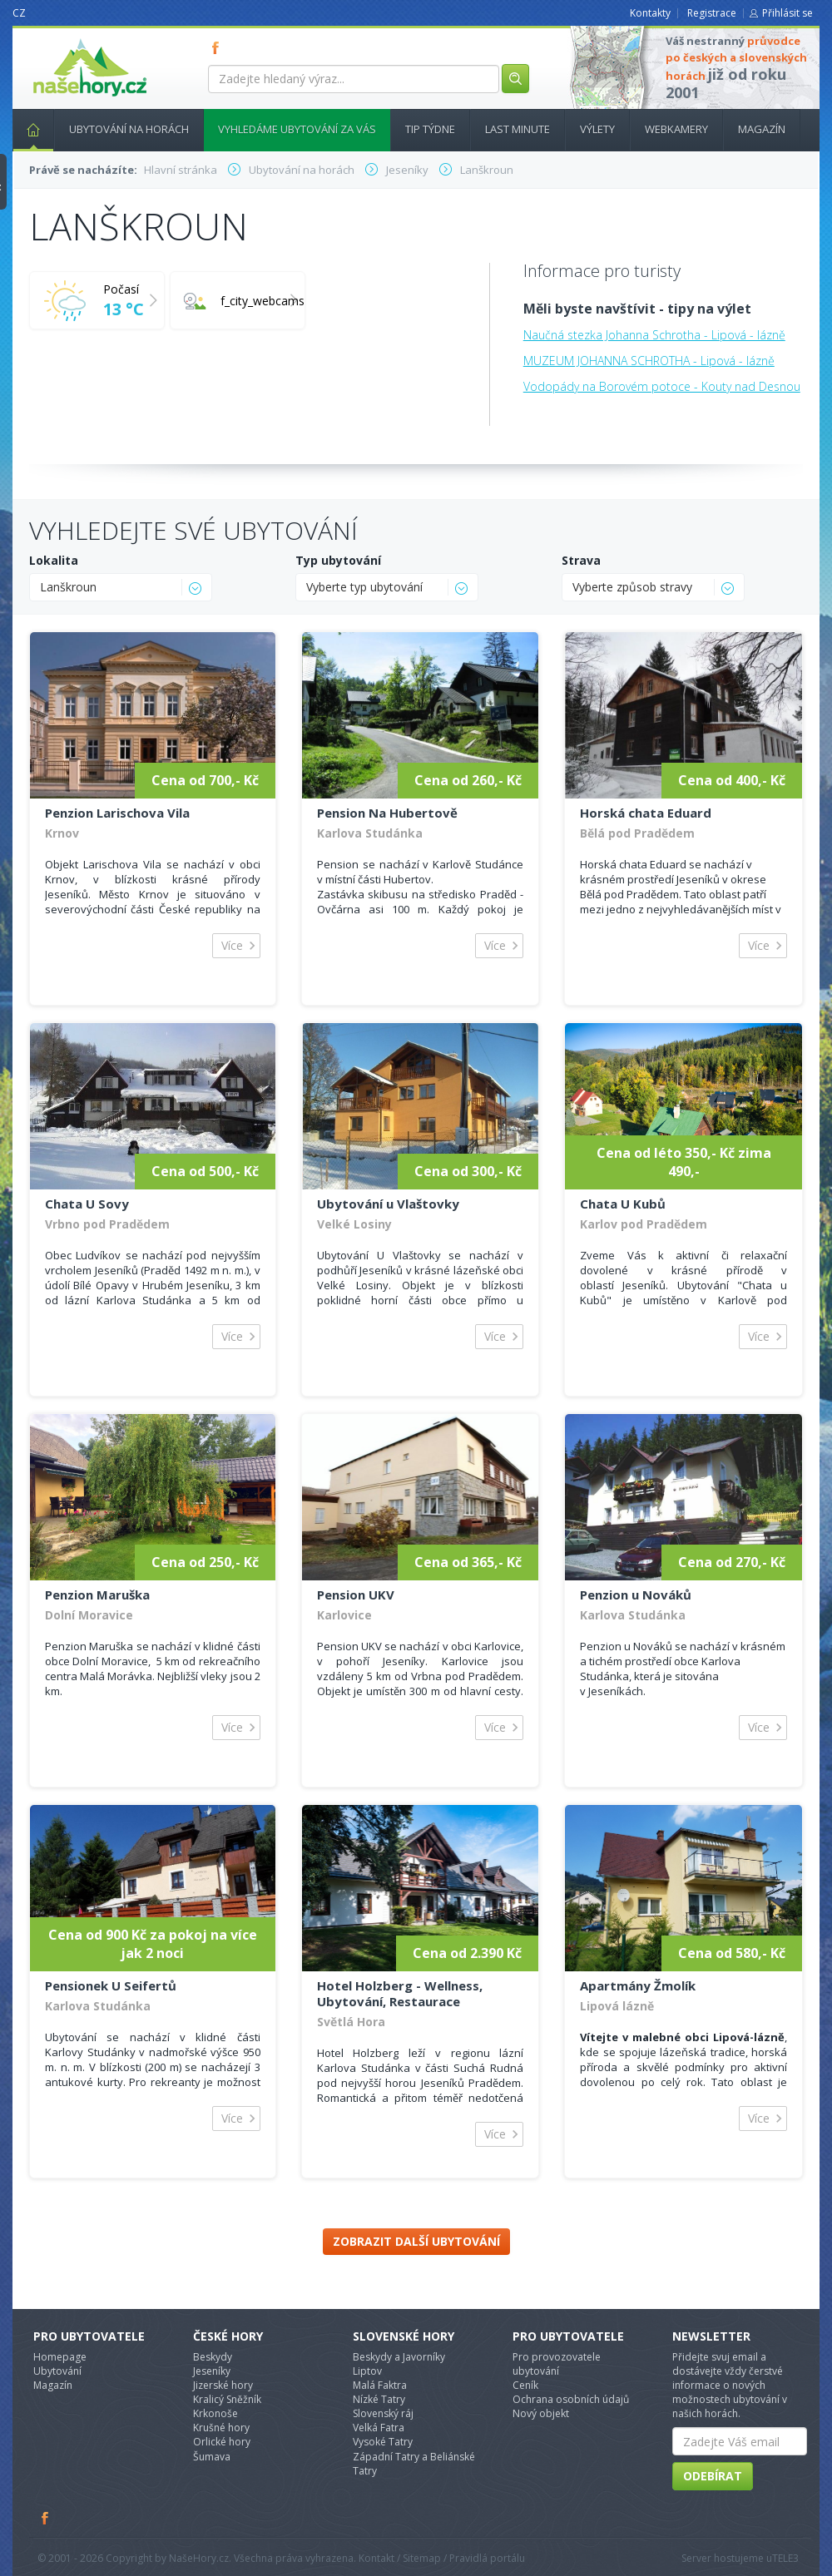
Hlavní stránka (26, 128)
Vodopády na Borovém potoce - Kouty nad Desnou (661, 386)
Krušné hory (221, 2427)
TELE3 (785, 2558)
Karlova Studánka (370, 833)
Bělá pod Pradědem (637, 833)
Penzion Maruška (97, 1594)
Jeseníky (211, 2371)
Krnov (62, 833)
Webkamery (676, 128)
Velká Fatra (378, 2427)
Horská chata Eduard (645, 812)
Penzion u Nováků (635, 1594)
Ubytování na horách (129, 128)
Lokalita (53, 560)
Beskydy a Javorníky (399, 2357)
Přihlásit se (787, 13)
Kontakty (650, 13)
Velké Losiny (354, 1224)
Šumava (211, 2457)
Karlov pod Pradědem (643, 1224)
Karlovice (344, 1615)
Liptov (367, 2371)
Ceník (525, 2385)
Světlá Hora (351, 2022)
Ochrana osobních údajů (571, 2399)
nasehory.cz (59, 38)
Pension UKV (355, 1594)
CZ (19, 13)
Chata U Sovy (87, 1203)
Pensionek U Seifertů (110, 1985)
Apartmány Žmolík (638, 1985)
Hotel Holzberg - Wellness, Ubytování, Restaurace (400, 1993)
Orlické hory (221, 2442)
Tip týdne (430, 128)
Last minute (517, 128)
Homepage (60, 2357)
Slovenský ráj (383, 2413)
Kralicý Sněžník (227, 2399)
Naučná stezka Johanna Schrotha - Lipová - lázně (654, 335)
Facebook (46, 2517)
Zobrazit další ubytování (416, 2241)
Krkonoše (215, 2413)
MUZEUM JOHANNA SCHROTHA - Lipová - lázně (649, 360)
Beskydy (212, 2357)
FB (218, 47)
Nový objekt (541, 2413)
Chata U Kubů (623, 1203)
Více (232, 945)
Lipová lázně (617, 2006)
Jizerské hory (223, 2385)
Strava (581, 560)
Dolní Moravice (89, 1615)
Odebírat (712, 2476)
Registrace (711, 13)
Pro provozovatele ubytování (557, 2364)
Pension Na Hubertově (387, 812)
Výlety (597, 128)
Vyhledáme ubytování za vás (297, 128)
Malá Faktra (380, 2385)
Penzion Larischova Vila (117, 812)
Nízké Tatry (379, 2399)
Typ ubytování (338, 560)
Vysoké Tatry (383, 2442)
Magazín (761, 128)
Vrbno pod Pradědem (107, 1224)
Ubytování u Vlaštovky (388, 1203)
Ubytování (57, 2371)
